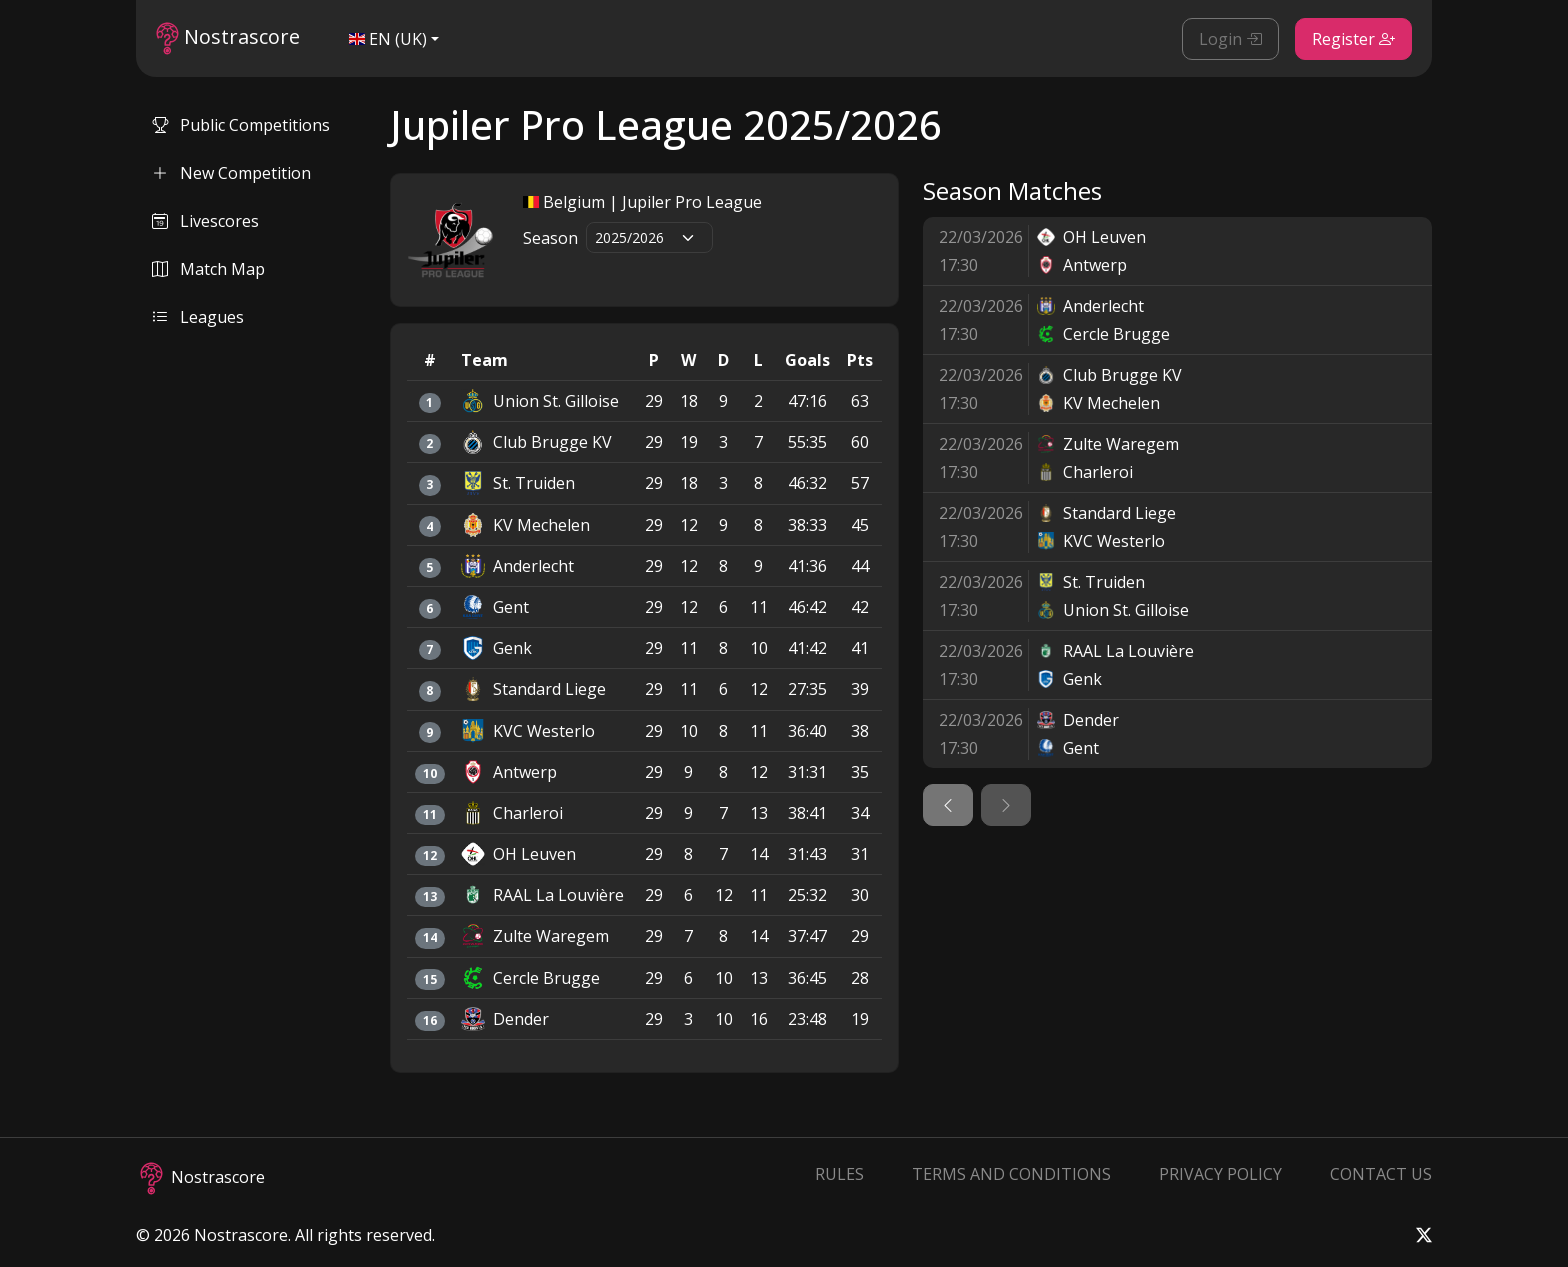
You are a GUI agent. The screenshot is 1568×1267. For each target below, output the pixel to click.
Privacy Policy (1220, 1174)
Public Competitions (241, 125)
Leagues (198, 317)
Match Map (208, 269)
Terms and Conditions (1011, 1174)
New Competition (231, 173)
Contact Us (1381, 1174)
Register (1353, 39)
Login (1230, 39)
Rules (839, 1174)
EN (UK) (388, 39)
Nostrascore (228, 38)
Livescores (205, 221)
